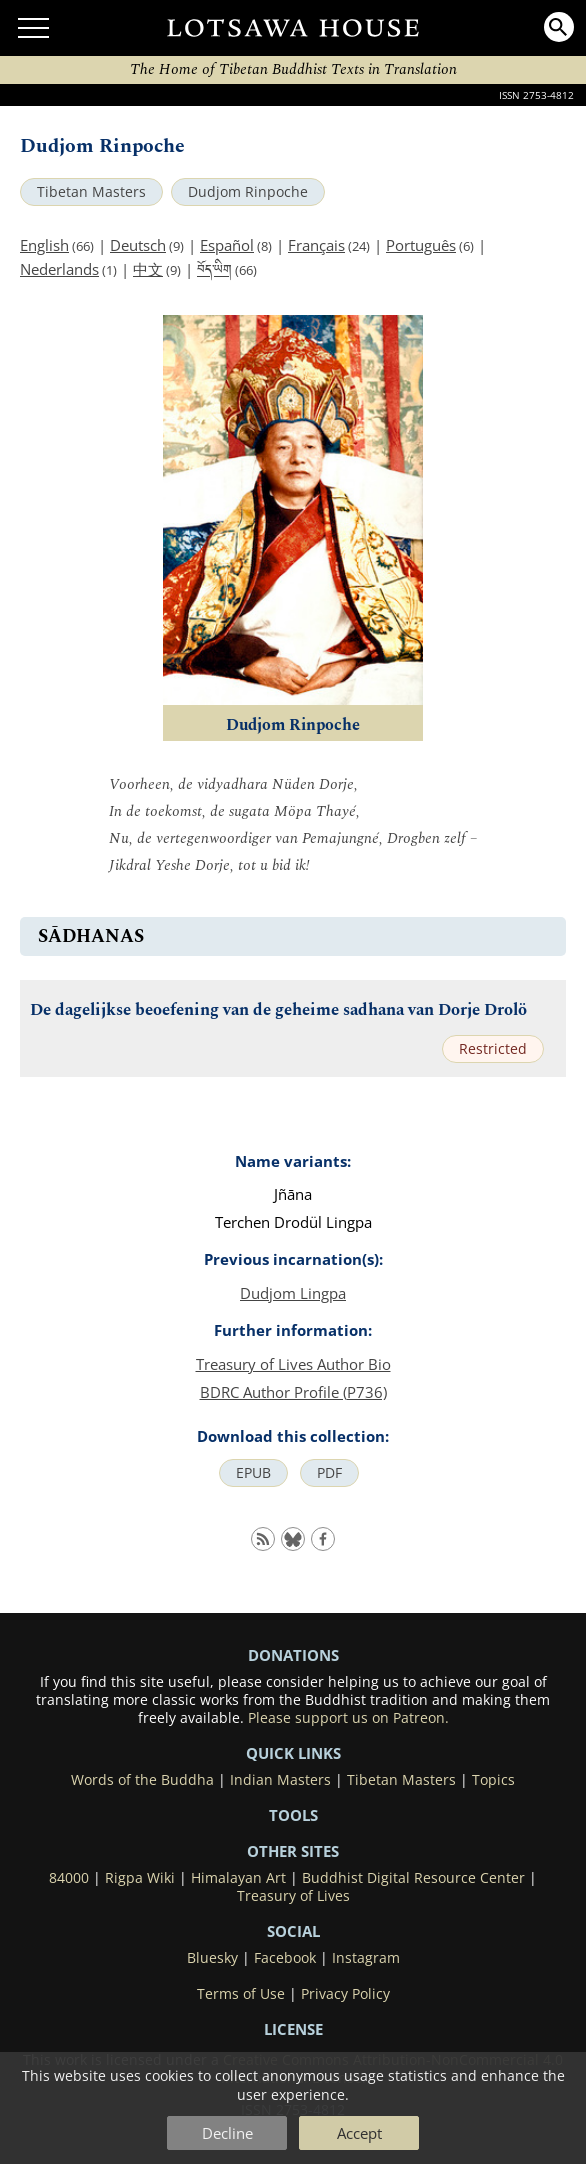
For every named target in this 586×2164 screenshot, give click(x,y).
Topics (493, 1780)
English (44, 245)
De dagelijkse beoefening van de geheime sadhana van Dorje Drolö (278, 1010)
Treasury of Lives (293, 1896)
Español (227, 245)
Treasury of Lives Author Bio (293, 1364)
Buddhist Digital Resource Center (413, 1878)
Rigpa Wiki (140, 1878)
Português (421, 245)
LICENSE (293, 2029)
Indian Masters (280, 1780)
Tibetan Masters (91, 192)
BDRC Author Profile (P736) (293, 1392)
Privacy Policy (345, 1994)
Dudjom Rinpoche (248, 192)
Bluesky (212, 1958)
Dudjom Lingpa (293, 1293)
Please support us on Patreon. (348, 1718)
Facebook (285, 1958)
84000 (69, 1878)
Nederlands (59, 269)
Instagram (366, 1958)
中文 (148, 269)
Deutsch (138, 245)
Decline (227, 2133)
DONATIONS (293, 1655)
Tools (293, 1815)
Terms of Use (241, 1994)
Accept (359, 2133)
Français (316, 245)
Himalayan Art (238, 1878)
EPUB (253, 1473)
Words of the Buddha (142, 1780)
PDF (329, 1473)
